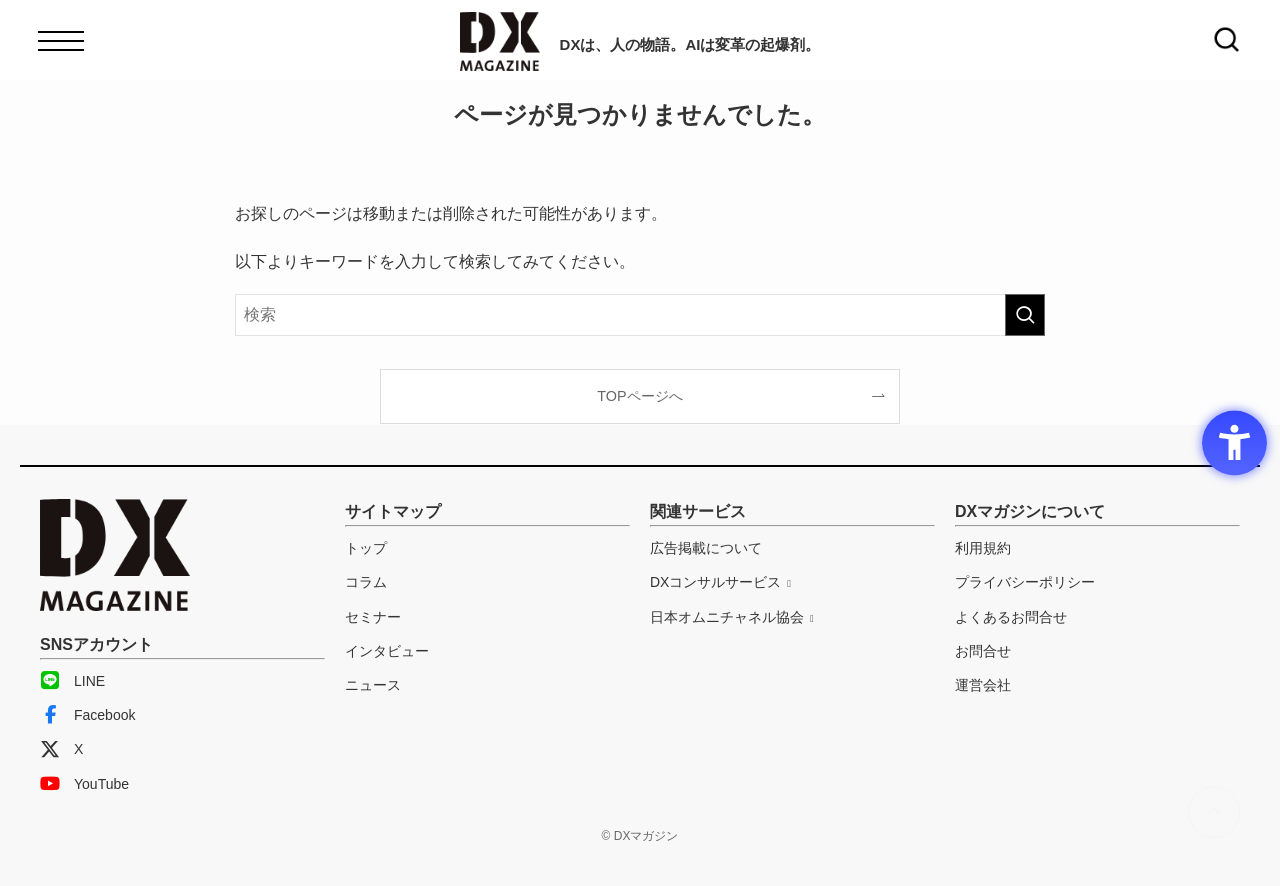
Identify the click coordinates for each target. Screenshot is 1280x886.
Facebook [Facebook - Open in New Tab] (87, 715)
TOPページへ (639, 396)
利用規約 (983, 548)
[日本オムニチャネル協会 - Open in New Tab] (732, 617)
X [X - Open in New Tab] (61, 749)
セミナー (373, 617)
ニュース (373, 685)
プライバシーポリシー (1025, 582)
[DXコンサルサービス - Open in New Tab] (720, 582)
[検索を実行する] (1025, 315)
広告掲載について (706, 548)
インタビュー (387, 651)
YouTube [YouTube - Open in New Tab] (84, 784)
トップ (366, 548)
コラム (366, 582)
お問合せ (983, 651)
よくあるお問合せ (1011, 617)
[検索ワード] (640, 315)
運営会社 (983, 685)
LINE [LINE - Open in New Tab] (72, 681)
